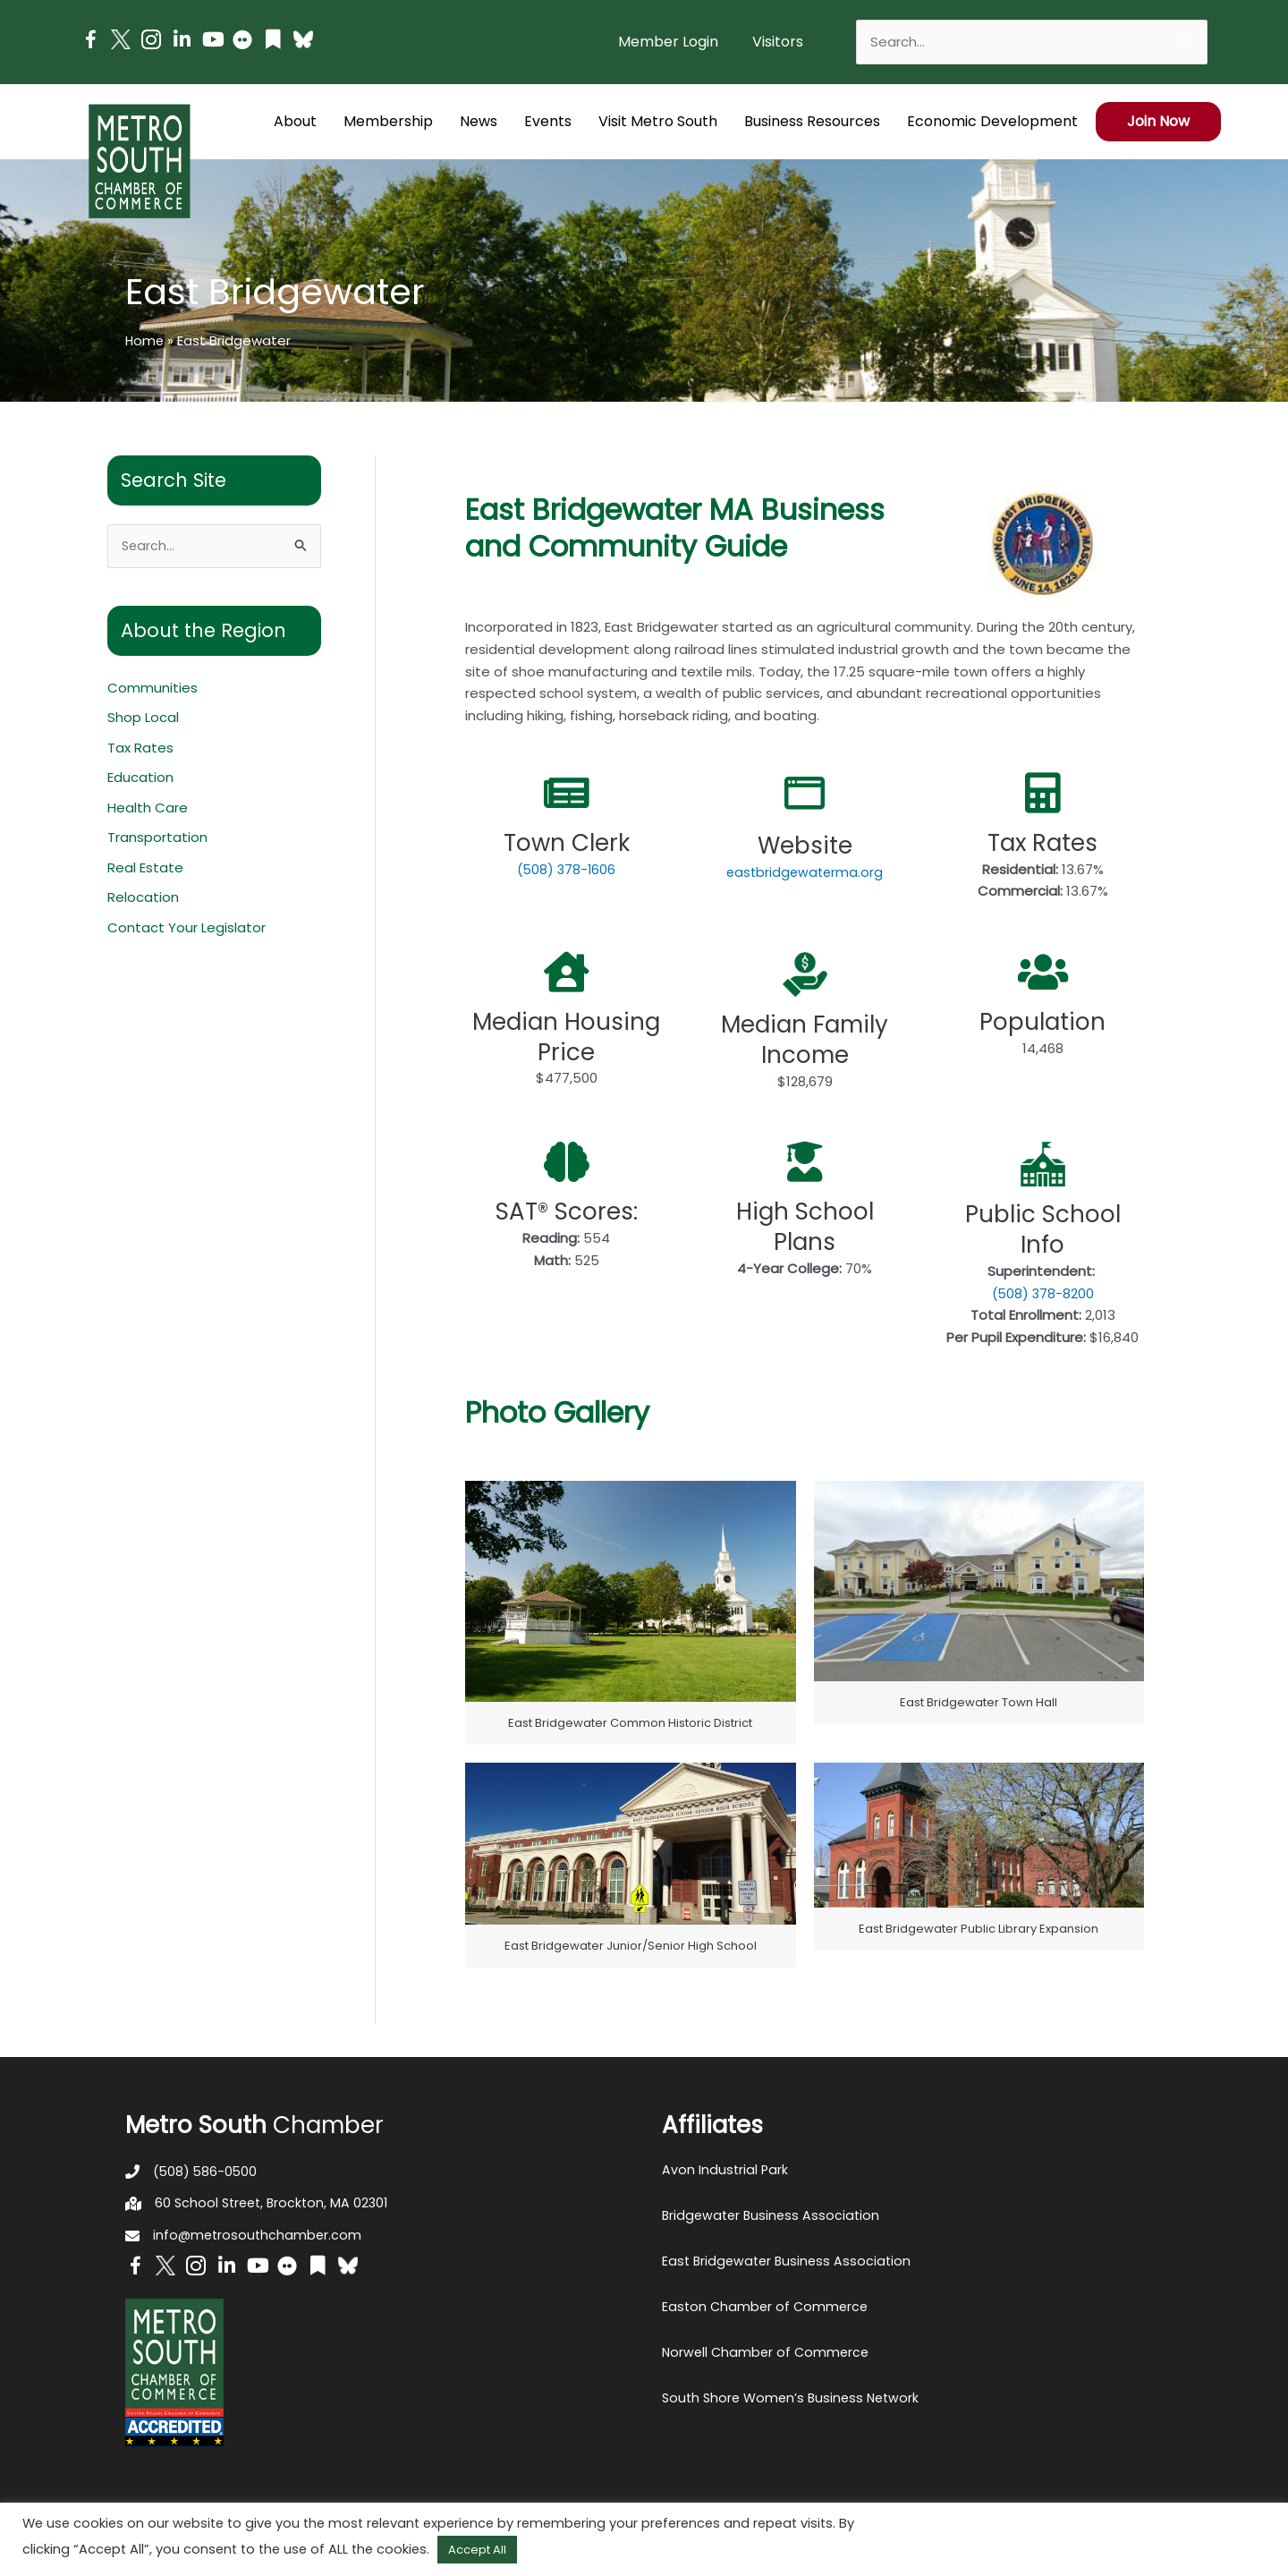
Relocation (143, 899)
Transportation (157, 839)
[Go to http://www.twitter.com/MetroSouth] (121, 39)
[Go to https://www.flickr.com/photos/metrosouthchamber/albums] (242, 42)
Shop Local (143, 719)
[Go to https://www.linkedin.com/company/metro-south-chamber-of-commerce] (181, 42)
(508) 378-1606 (566, 869)
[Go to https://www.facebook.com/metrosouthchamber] (90, 42)
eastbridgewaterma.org (805, 872)
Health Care (147, 809)
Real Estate (145, 870)
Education (140, 778)
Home (145, 340)
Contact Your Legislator (186, 930)
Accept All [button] (477, 2549)
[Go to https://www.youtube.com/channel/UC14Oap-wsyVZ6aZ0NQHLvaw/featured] (212, 42)
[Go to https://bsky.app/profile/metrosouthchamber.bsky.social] (303, 39)
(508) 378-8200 (1043, 1293)
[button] (778, 42)
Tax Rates (140, 749)
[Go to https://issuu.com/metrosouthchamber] (273, 42)
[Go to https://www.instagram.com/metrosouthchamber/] (151, 42)
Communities (152, 688)
